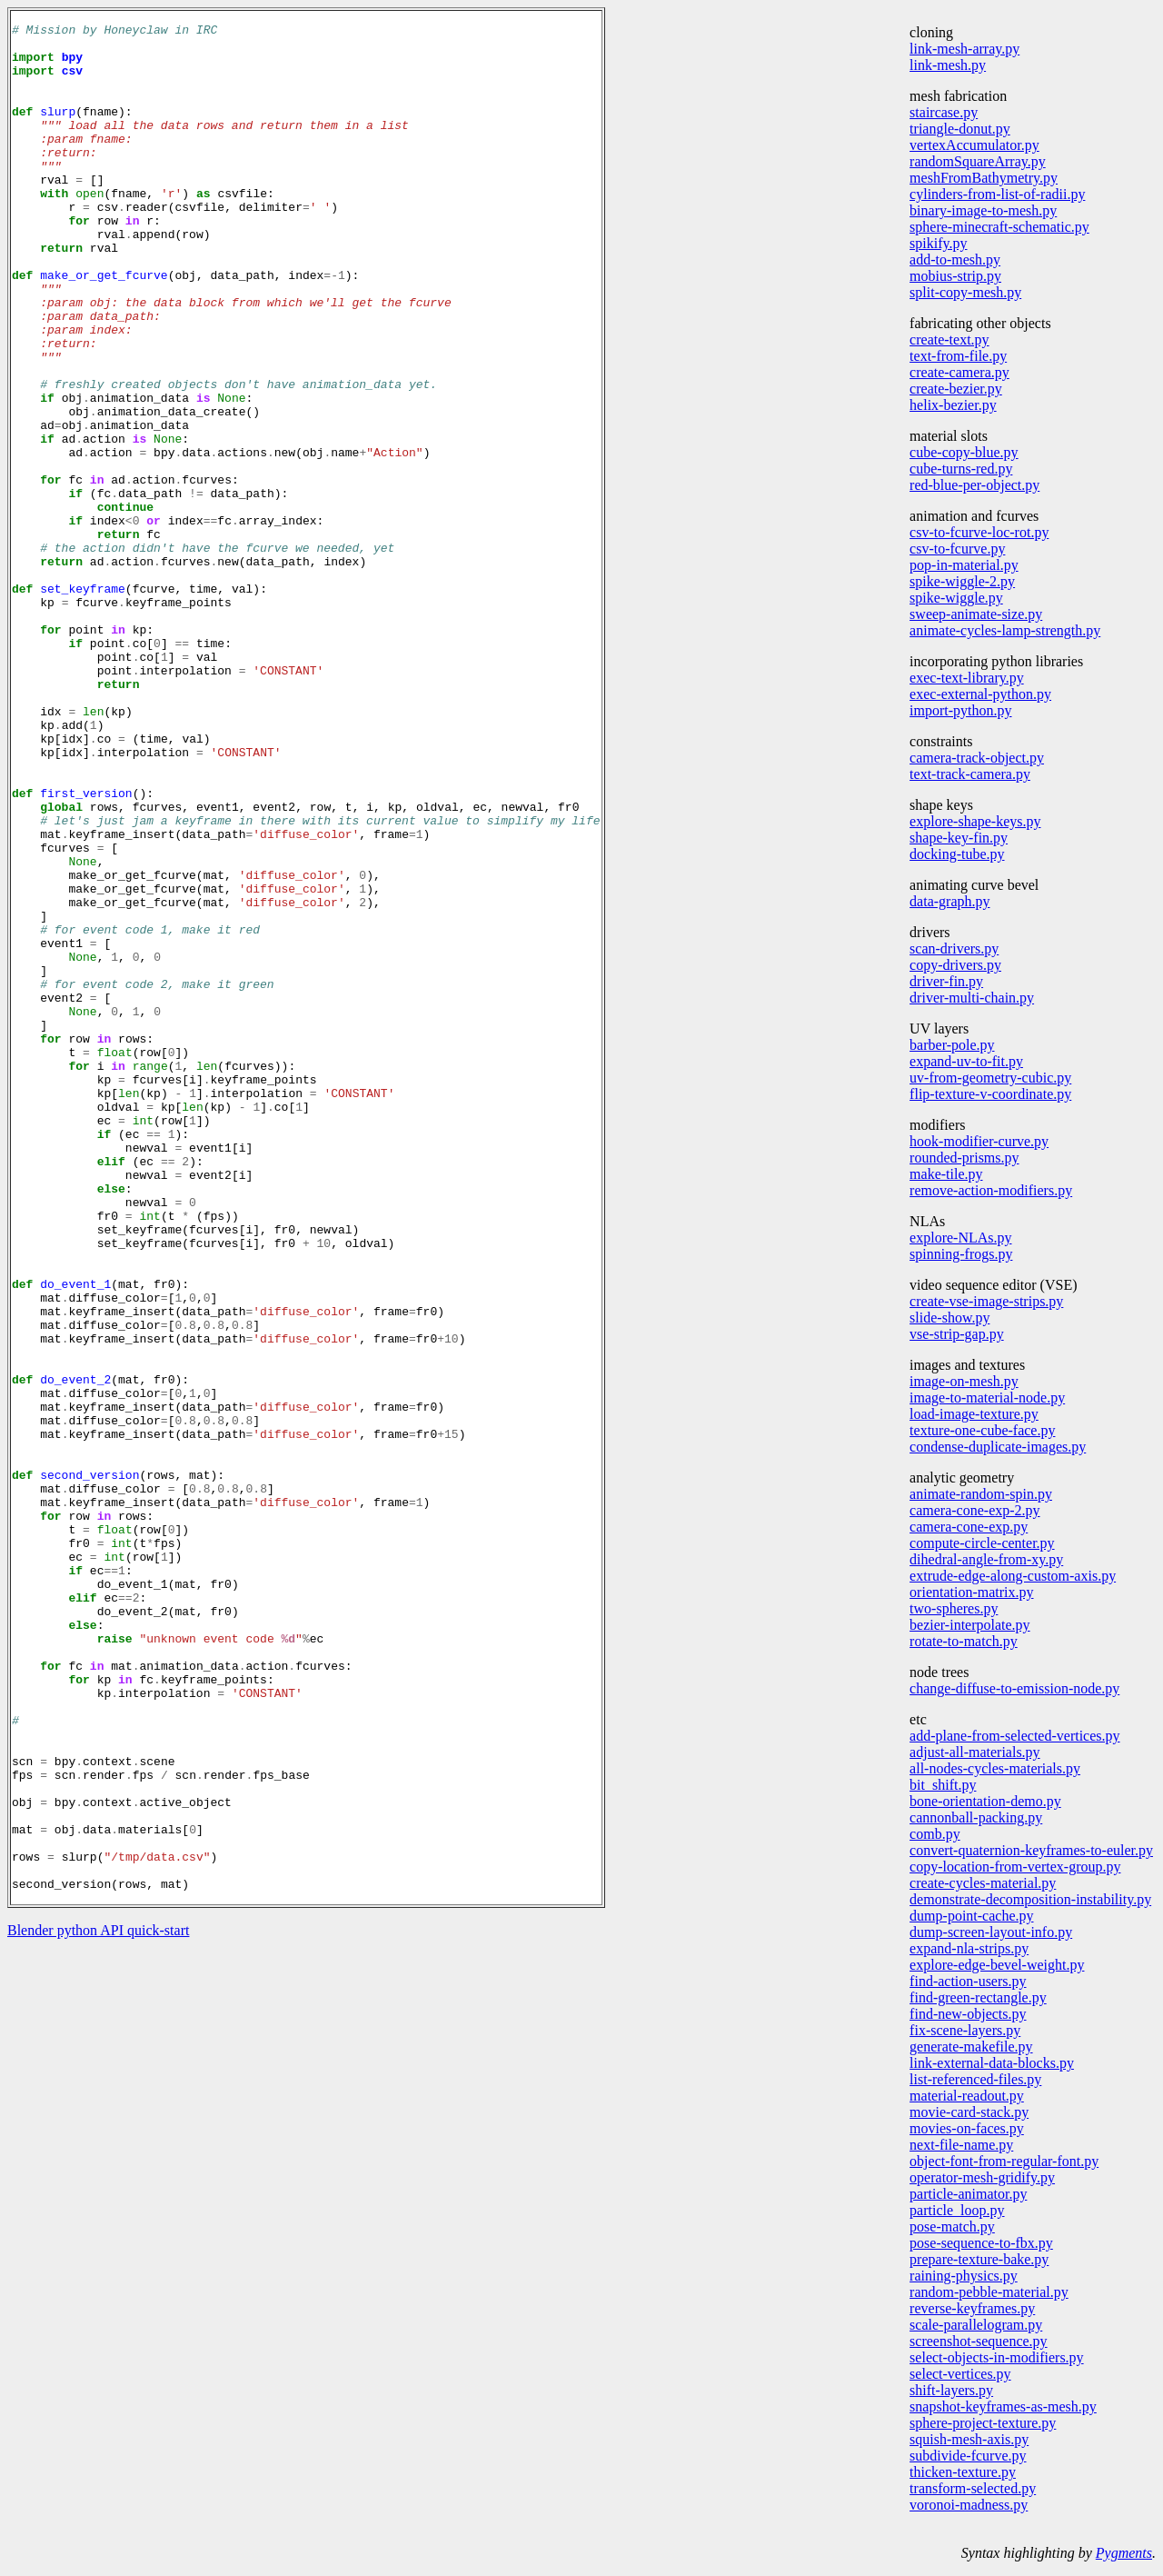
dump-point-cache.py (971, 1915)
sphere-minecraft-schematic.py (999, 227)
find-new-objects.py (968, 2014)
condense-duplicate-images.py (998, 1446)
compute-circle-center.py (982, 1543)
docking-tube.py (957, 854)
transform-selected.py (973, 2488)
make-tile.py (946, 1174)
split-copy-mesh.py (965, 292)
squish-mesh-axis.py (969, 2439)
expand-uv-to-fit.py (966, 1061)
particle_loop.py (957, 2210)
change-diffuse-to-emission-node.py (1014, 1688)
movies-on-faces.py (967, 2128)
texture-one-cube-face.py (982, 1430)
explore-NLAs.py (960, 1237)
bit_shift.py (943, 1784)
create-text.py (949, 339)
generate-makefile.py (971, 2046)
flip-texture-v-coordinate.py (990, 1094)
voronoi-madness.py (969, 2504)
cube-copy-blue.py (964, 452)
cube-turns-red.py (961, 468)
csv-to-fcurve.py (957, 548)
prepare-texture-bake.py (979, 2259)
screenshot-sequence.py (979, 2341)
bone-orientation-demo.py (985, 1801)
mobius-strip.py (955, 276)
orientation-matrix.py (971, 1592)
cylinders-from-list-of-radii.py (997, 194)
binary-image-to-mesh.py (983, 210)
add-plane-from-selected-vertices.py (1014, 1735)
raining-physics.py (964, 2275)
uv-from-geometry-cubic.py (990, 1077)
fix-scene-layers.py (965, 2030)
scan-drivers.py (954, 948)
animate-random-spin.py (981, 1494)
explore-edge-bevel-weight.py (997, 1964)
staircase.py (944, 112)
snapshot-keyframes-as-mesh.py (1003, 2406)
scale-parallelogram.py (976, 2324)
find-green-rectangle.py (978, 1997)
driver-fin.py (946, 981)
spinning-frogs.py (961, 1254)
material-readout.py (967, 2095)
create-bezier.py (956, 388)
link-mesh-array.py (964, 48)
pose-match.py (952, 2226)
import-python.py (960, 710)
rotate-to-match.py (964, 1641)
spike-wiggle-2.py (962, 581)
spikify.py (938, 243)
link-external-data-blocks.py (992, 2063)
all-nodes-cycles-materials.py (995, 1768)
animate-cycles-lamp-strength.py (1005, 630)
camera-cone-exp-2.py (974, 1510)
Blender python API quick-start (98, 2303)
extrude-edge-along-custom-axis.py (1013, 1575)
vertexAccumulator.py (974, 145)
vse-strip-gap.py (957, 1334)
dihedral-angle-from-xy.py (986, 1559)
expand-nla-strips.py (969, 1948)
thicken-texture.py (963, 2472)
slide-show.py (949, 1317)
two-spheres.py (954, 1608)
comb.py (935, 1834)
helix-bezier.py (953, 405)
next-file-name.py (961, 2144)
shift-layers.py (951, 2390)
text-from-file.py (958, 356)
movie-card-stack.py (969, 2112)
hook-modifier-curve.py (979, 1141)
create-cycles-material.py (983, 1883)
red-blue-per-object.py (974, 485)
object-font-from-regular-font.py (1004, 2161)
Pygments (1124, 2553)
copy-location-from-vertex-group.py (1015, 1866)
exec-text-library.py (967, 677)
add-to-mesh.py (955, 259)
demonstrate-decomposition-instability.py (1030, 1899)
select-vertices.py (960, 2373)
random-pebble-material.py (989, 2292)
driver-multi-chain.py (972, 997)
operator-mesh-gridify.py (982, 2177)
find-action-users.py (968, 1981)
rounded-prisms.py (964, 1157)
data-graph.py (949, 901)
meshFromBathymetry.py (984, 177)
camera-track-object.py (977, 757)
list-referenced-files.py (975, 2079)
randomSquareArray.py (978, 161)
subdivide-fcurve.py (968, 2455)
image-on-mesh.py (964, 1381)
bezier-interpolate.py (970, 1624)
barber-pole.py (952, 1045)
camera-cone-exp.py (969, 1526)
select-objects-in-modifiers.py (997, 2357)
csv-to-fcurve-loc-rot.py (979, 532)
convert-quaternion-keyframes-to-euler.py (1031, 1850)
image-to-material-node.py (987, 1397)
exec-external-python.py (980, 694)
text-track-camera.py (970, 774)
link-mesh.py (948, 65)
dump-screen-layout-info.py (991, 1932)
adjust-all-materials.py (975, 1752)
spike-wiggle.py (956, 597)
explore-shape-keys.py (975, 821)
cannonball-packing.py (976, 1817)
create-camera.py (959, 372)
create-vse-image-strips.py (986, 1301)
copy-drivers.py (955, 965)
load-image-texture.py (974, 1414)
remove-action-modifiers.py (991, 1190)
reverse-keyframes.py (972, 2308)
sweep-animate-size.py (976, 614)
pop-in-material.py (964, 565)
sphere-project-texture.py (983, 2423)
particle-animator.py (968, 2194)
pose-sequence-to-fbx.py (981, 2243)
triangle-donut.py (960, 128)
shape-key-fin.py (959, 837)
